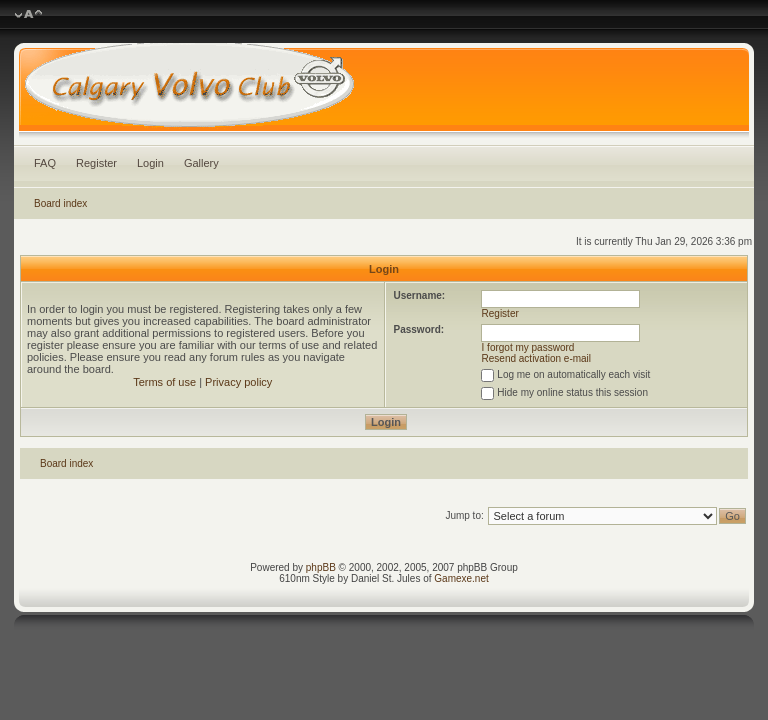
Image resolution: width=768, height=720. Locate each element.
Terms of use (164, 382)
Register (96, 163)
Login (150, 163)
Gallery (201, 163)
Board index (60, 203)
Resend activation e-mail (537, 358)
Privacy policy (238, 382)
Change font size (28, 15)
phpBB (321, 567)
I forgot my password (528, 347)
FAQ (45, 163)
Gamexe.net (461, 578)
